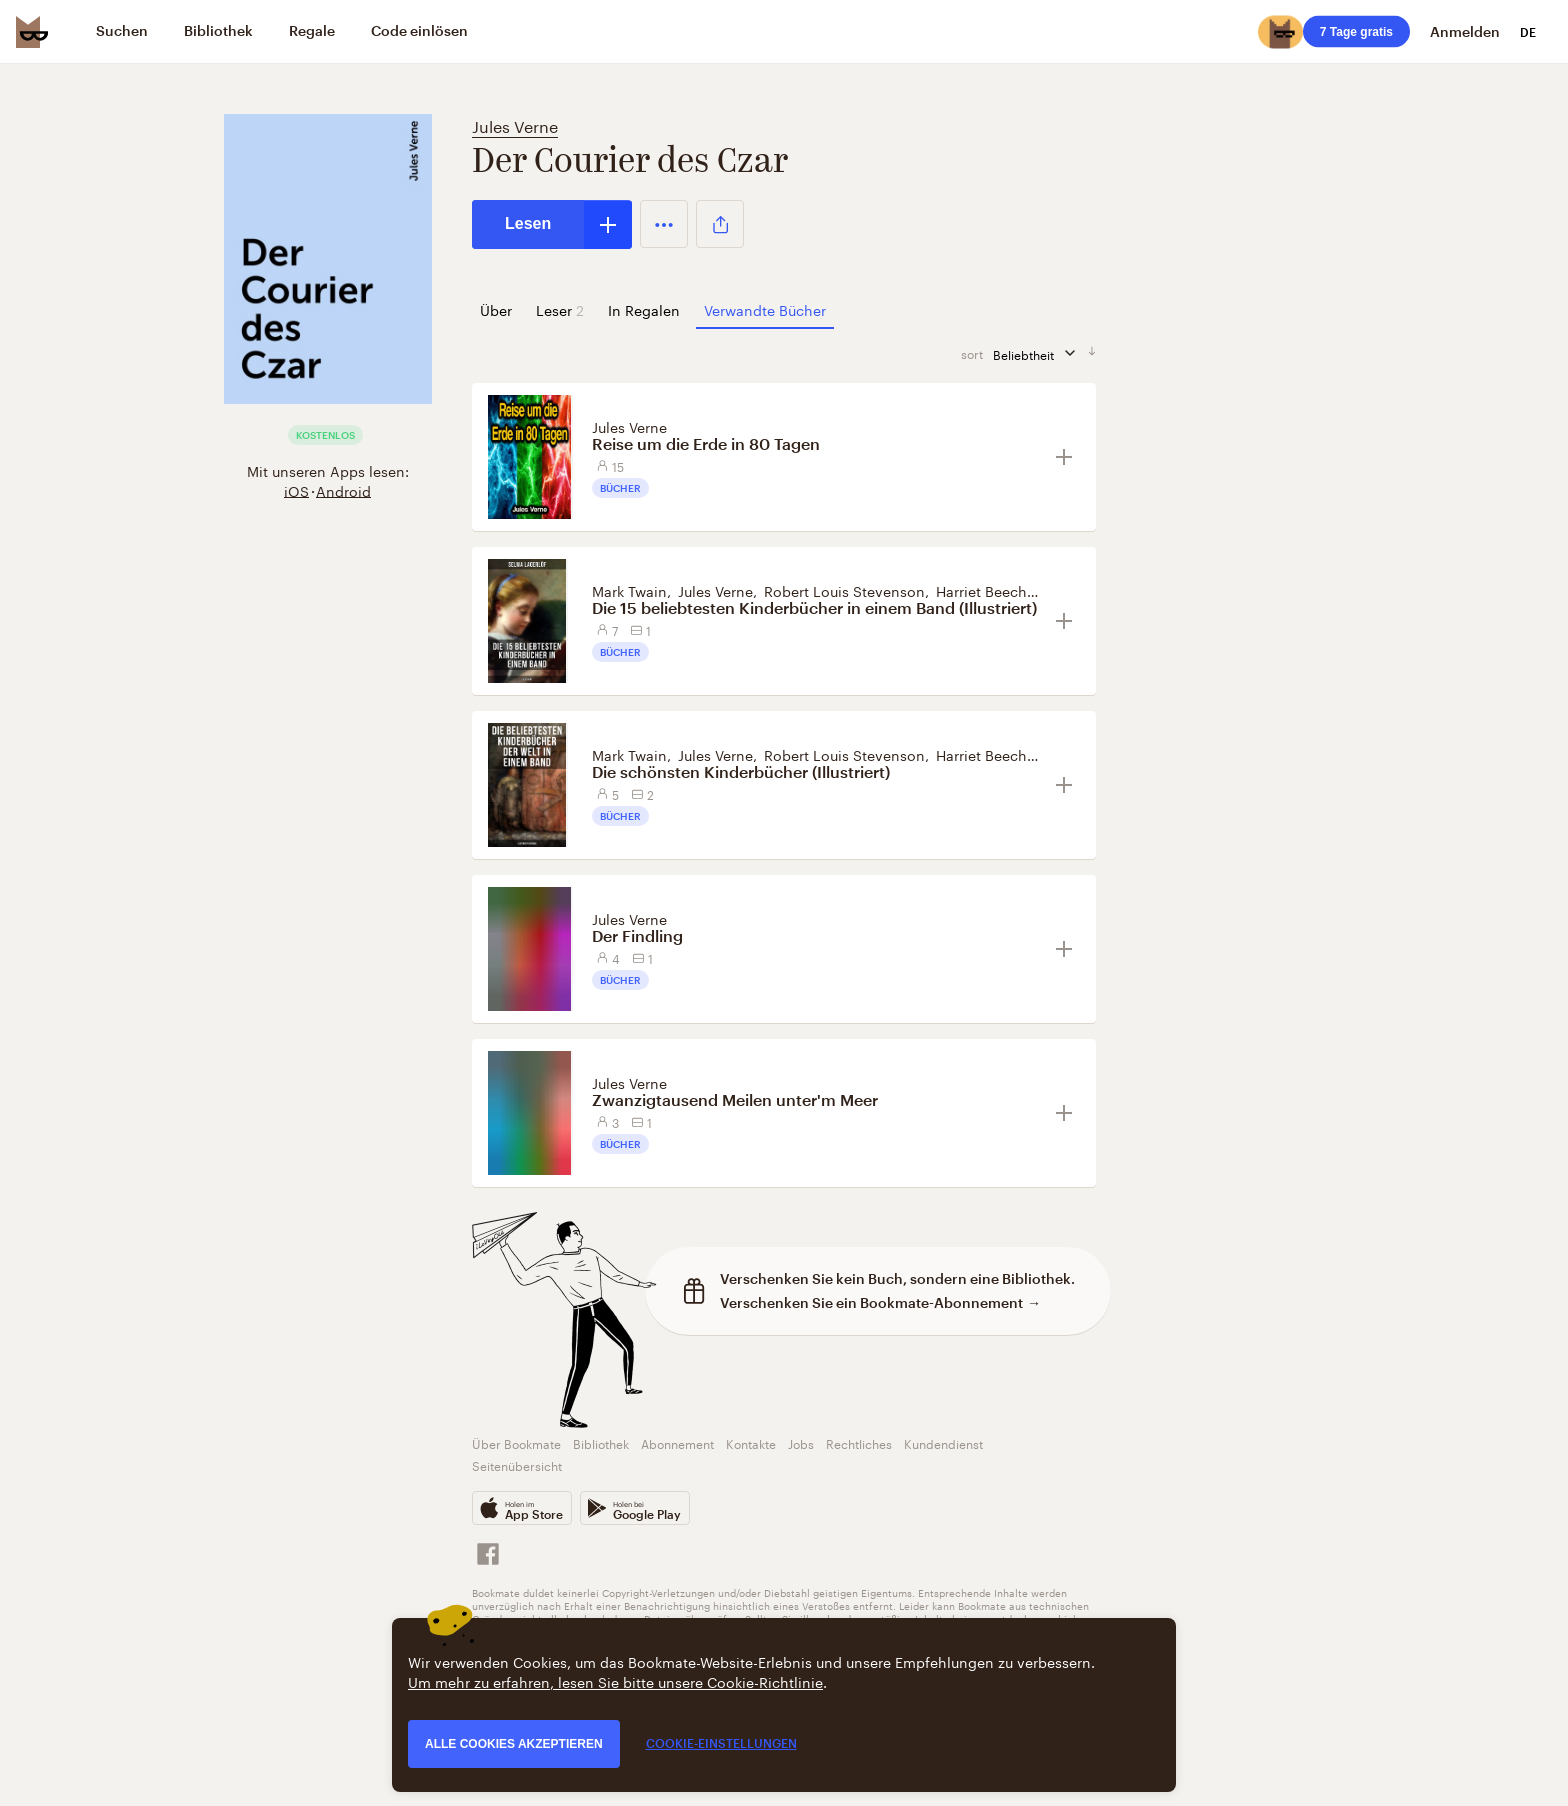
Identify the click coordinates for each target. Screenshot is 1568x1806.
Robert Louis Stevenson (844, 590)
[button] (664, 224)
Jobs (801, 1442)
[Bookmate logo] (32, 32)
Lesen (528, 223)
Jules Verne (515, 124)
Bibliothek (601, 1442)
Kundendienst (943, 1442)
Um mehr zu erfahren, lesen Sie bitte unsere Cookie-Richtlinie (615, 1681)
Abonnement (677, 1442)
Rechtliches (859, 1442)
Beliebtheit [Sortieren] (1040, 353)
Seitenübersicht (517, 1464)
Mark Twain (629, 590)
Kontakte (751, 1442)
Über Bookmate (516, 1442)
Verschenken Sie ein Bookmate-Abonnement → (880, 1302)
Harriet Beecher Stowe (1011, 590)
